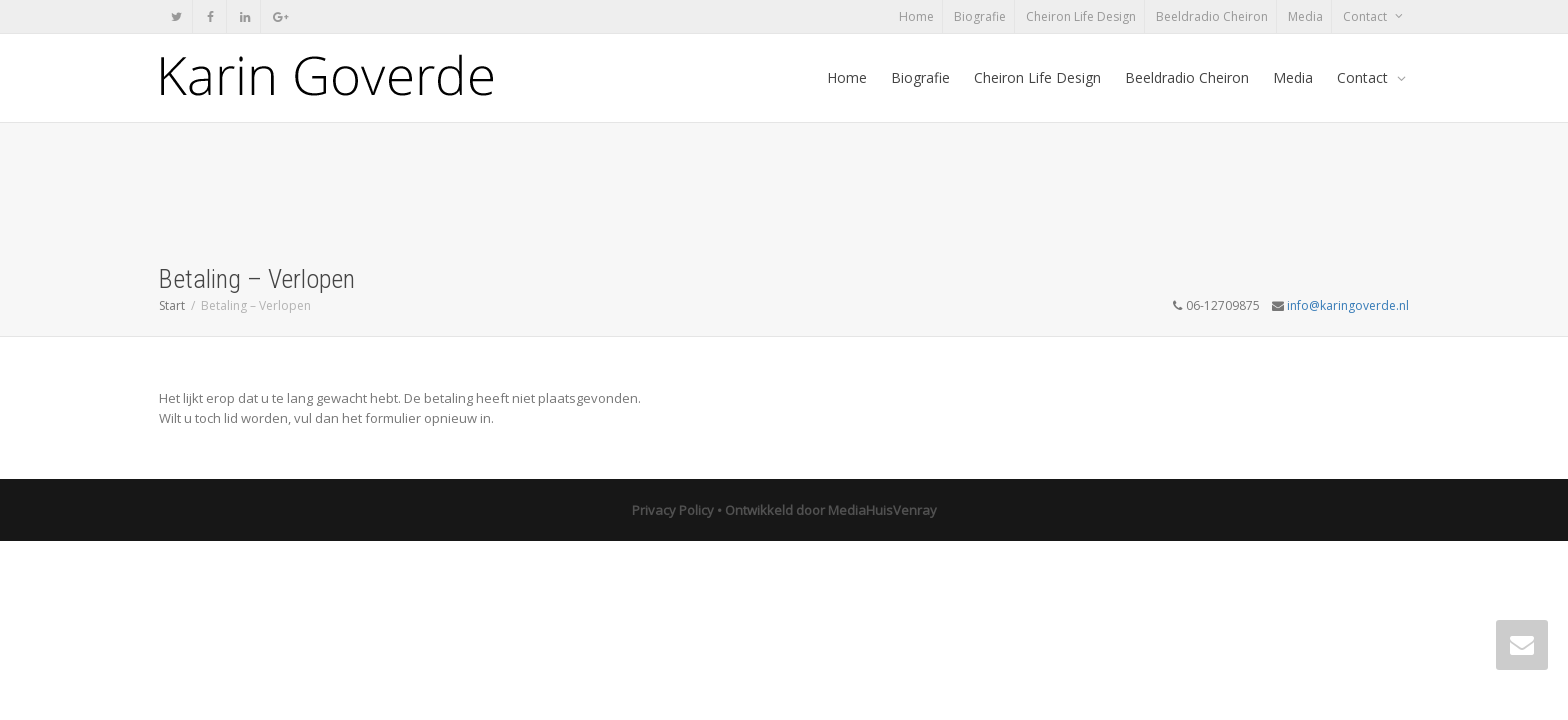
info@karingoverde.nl (1348, 305)
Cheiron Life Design (1081, 16)
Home (916, 16)
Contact (1366, 16)
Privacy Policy (673, 510)
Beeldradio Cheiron (1212, 16)
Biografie (980, 16)
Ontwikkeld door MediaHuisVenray (831, 510)
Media (1305, 16)
